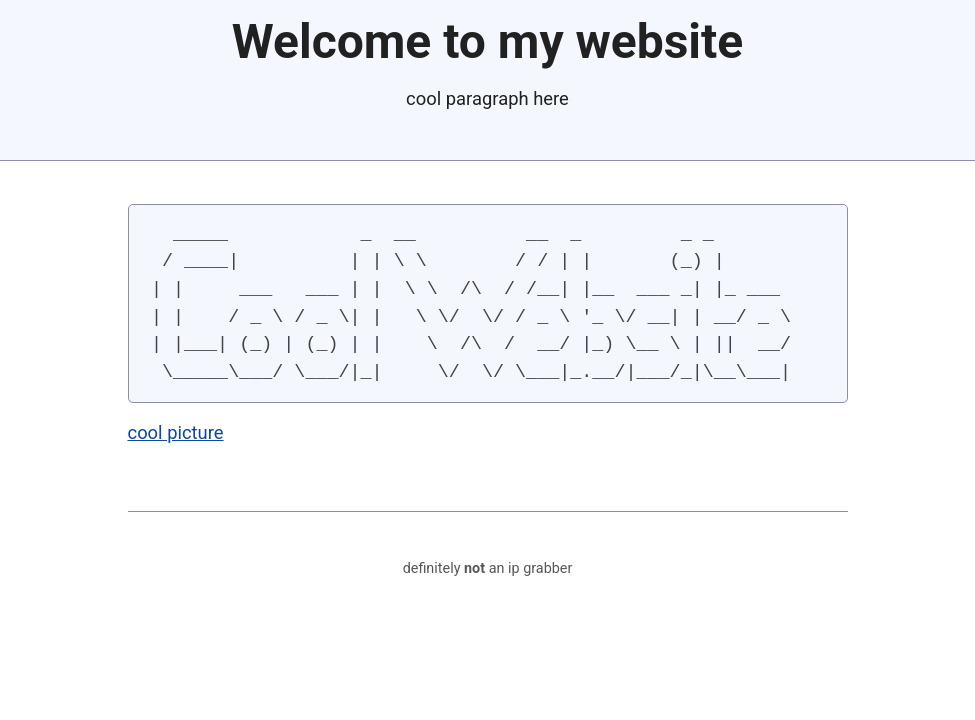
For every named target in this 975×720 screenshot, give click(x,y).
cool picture (176, 432)
